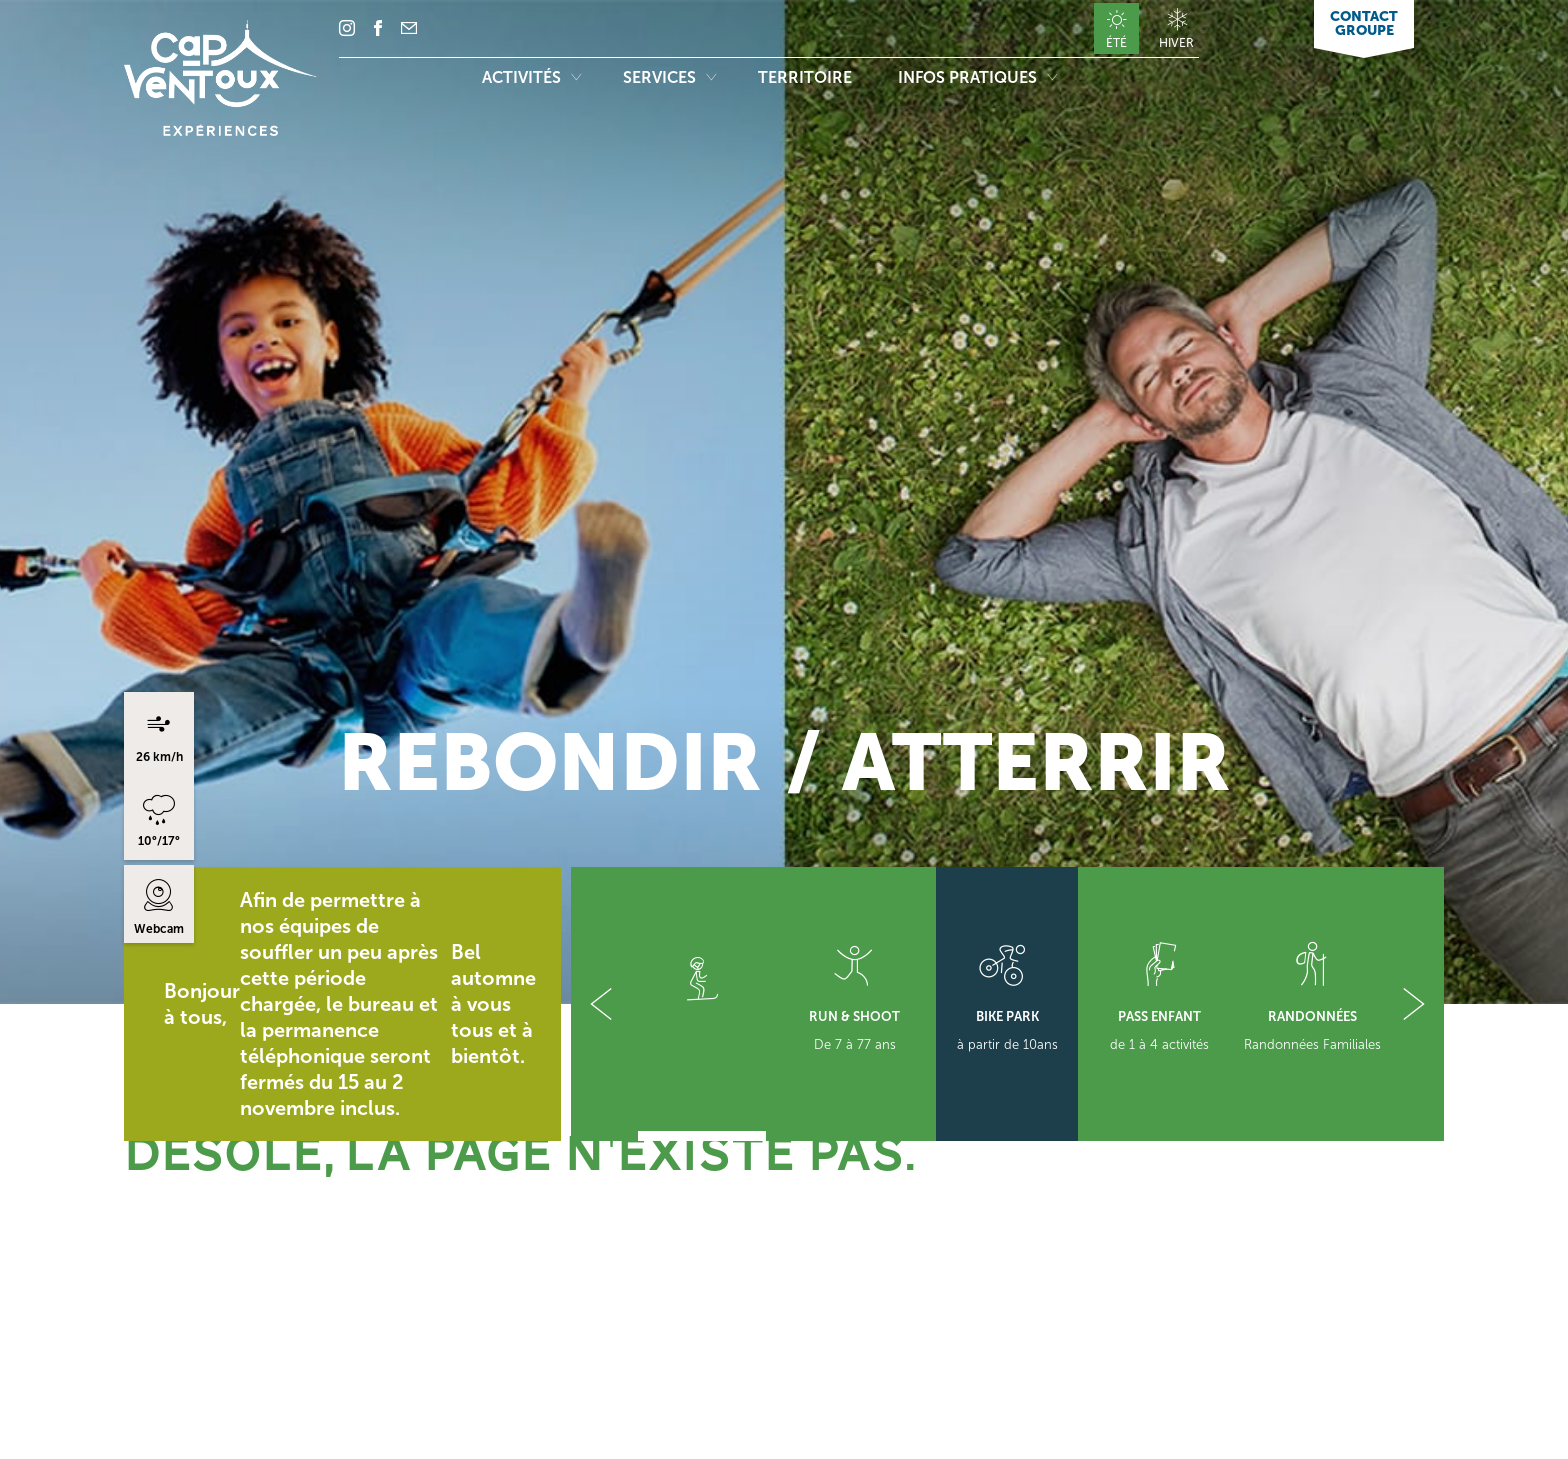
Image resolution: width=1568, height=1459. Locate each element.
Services (669, 77)
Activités (531, 77)
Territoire (807, 77)
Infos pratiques (977, 77)
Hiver (1176, 42)
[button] (601, 1004)
